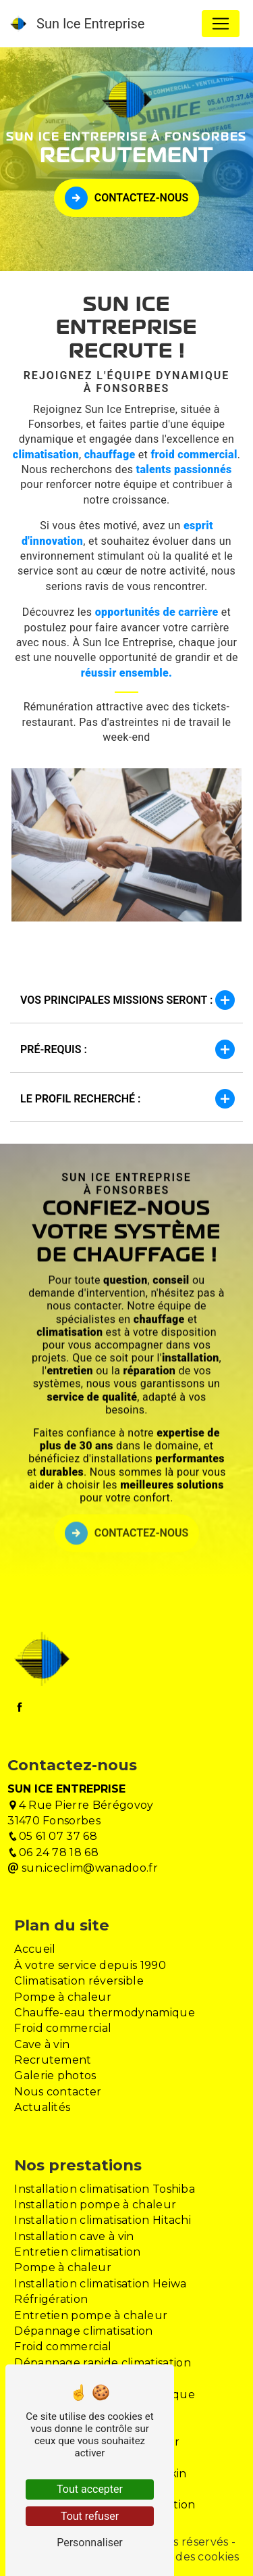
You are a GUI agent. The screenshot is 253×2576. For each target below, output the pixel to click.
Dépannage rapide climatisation (102, 2362)
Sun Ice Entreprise (77, 24)
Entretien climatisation (77, 2251)
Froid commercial (62, 2028)
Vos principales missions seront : (126, 1000)
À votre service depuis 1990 (90, 1965)
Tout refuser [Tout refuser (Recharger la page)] (90, 2516)
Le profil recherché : (126, 1098)
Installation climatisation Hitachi (102, 2220)
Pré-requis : (126, 1049)
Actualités (42, 2107)
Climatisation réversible (79, 1980)
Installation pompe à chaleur (95, 2204)
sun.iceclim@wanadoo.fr (82, 1868)
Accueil (34, 1949)
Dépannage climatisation (83, 2331)
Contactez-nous (126, 198)
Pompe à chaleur (62, 1997)
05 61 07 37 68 (52, 1836)
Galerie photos (55, 2075)
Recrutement (53, 2059)
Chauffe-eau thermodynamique (104, 2012)
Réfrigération (51, 2299)
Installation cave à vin (74, 2236)
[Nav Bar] (221, 23)
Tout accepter (90, 2489)
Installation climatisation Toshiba (104, 2189)
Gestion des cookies (183, 2556)
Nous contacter (57, 2091)
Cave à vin (41, 2044)
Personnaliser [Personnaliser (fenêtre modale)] (90, 2542)
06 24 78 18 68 (53, 1852)
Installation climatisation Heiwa (100, 2283)
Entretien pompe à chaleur (90, 2315)
